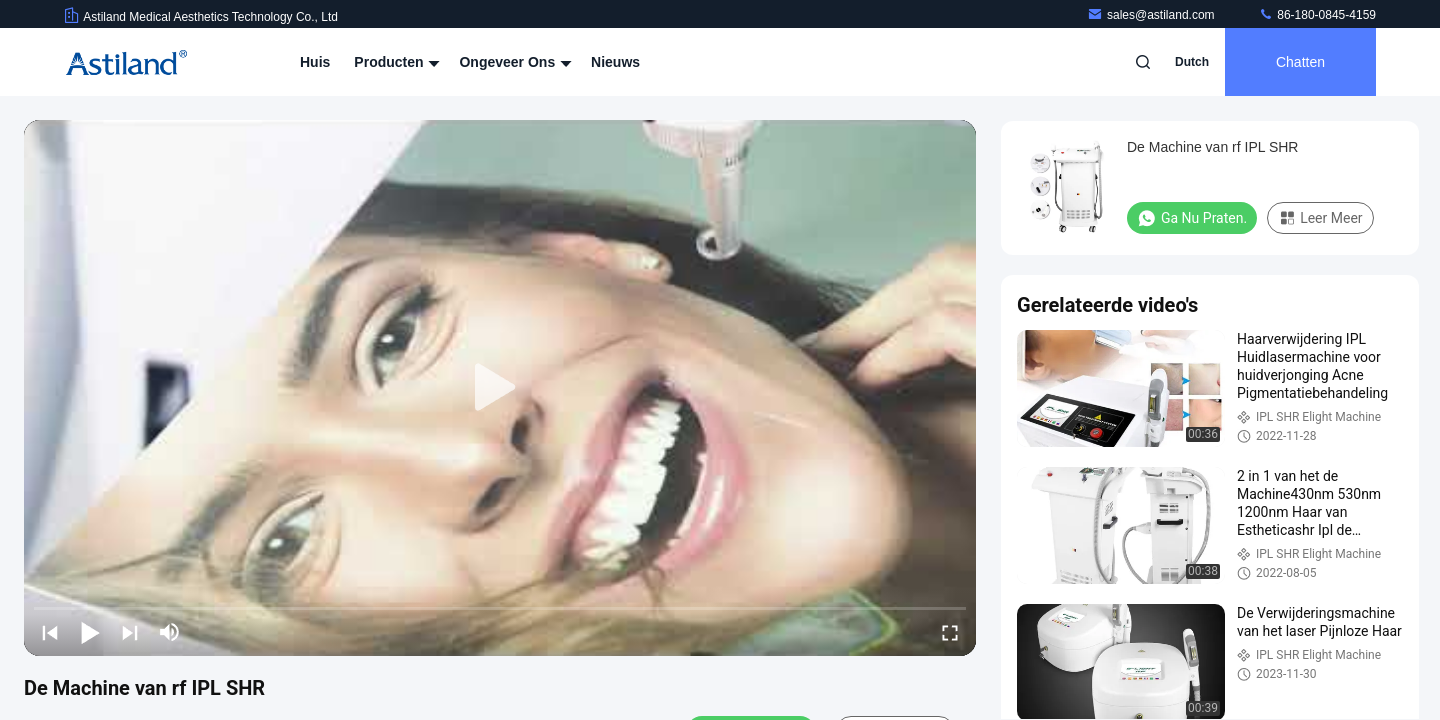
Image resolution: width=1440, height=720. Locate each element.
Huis (315, 62)
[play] (500, 388)
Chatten (1300, 62)
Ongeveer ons (513, 62)
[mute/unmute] (170, 632)
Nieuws (615, 62)
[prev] (50, 632)
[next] (130, 632)
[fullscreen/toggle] (950, 632)
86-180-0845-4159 (1317, 15)
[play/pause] (90, 632)
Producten (394, 62)
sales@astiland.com (1152, 15)
